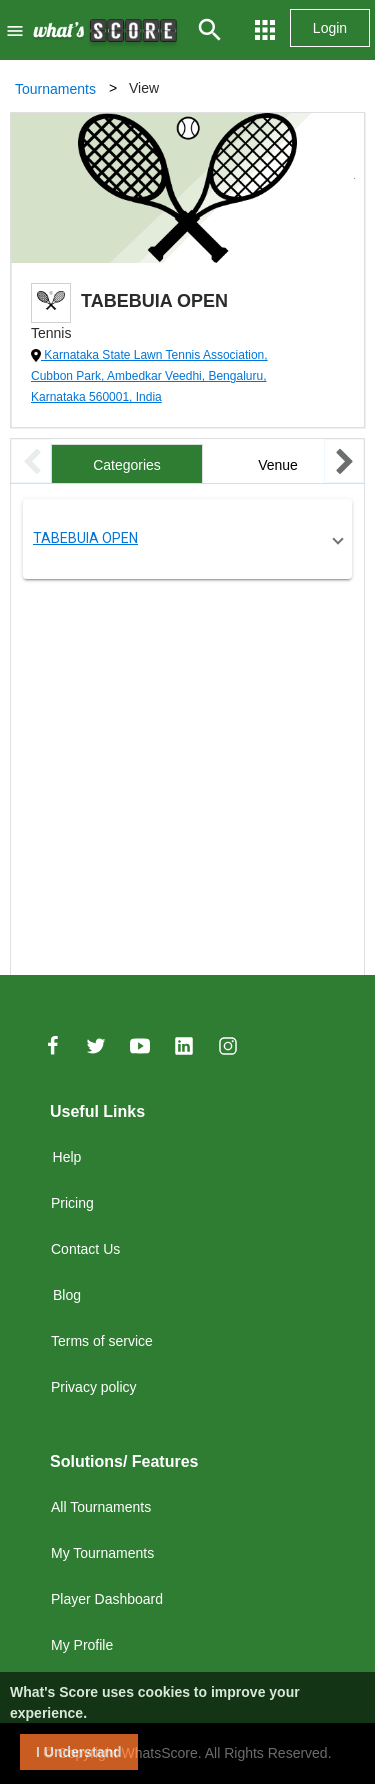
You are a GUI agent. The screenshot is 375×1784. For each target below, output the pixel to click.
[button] (187, 539)
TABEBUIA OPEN (85, 538)
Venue (278, 465)
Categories (127, 465)
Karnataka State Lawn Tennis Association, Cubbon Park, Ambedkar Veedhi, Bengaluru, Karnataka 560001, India (149, 376)
